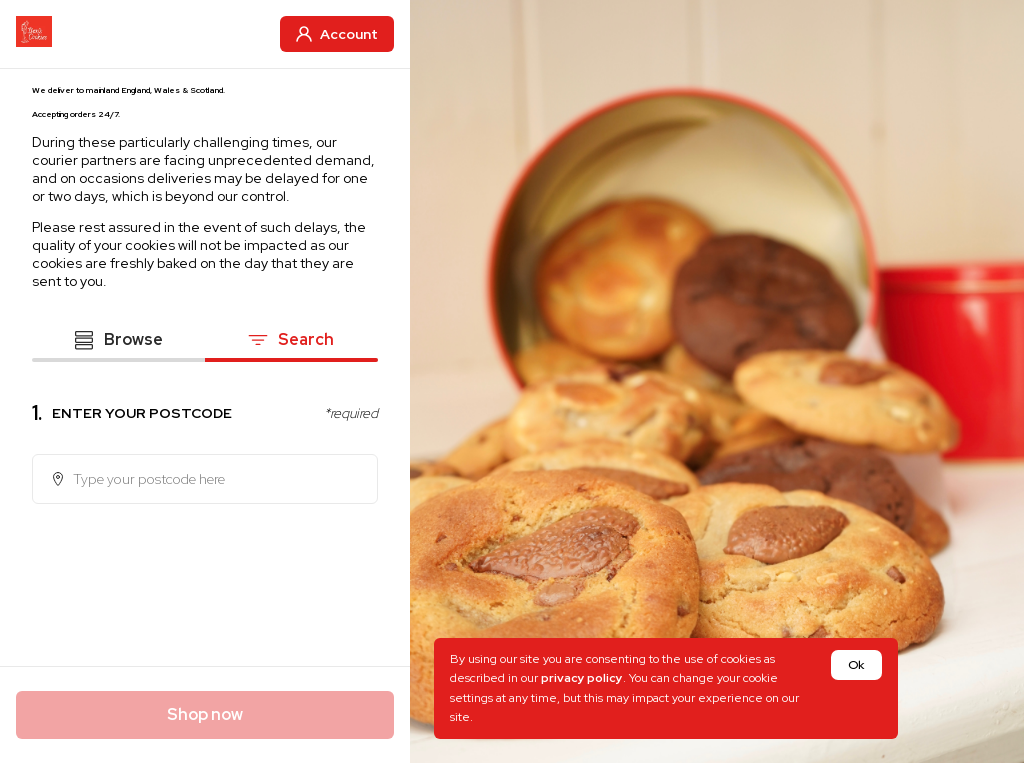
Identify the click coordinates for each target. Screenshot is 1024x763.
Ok (856, 665)
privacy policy (582, 678)
